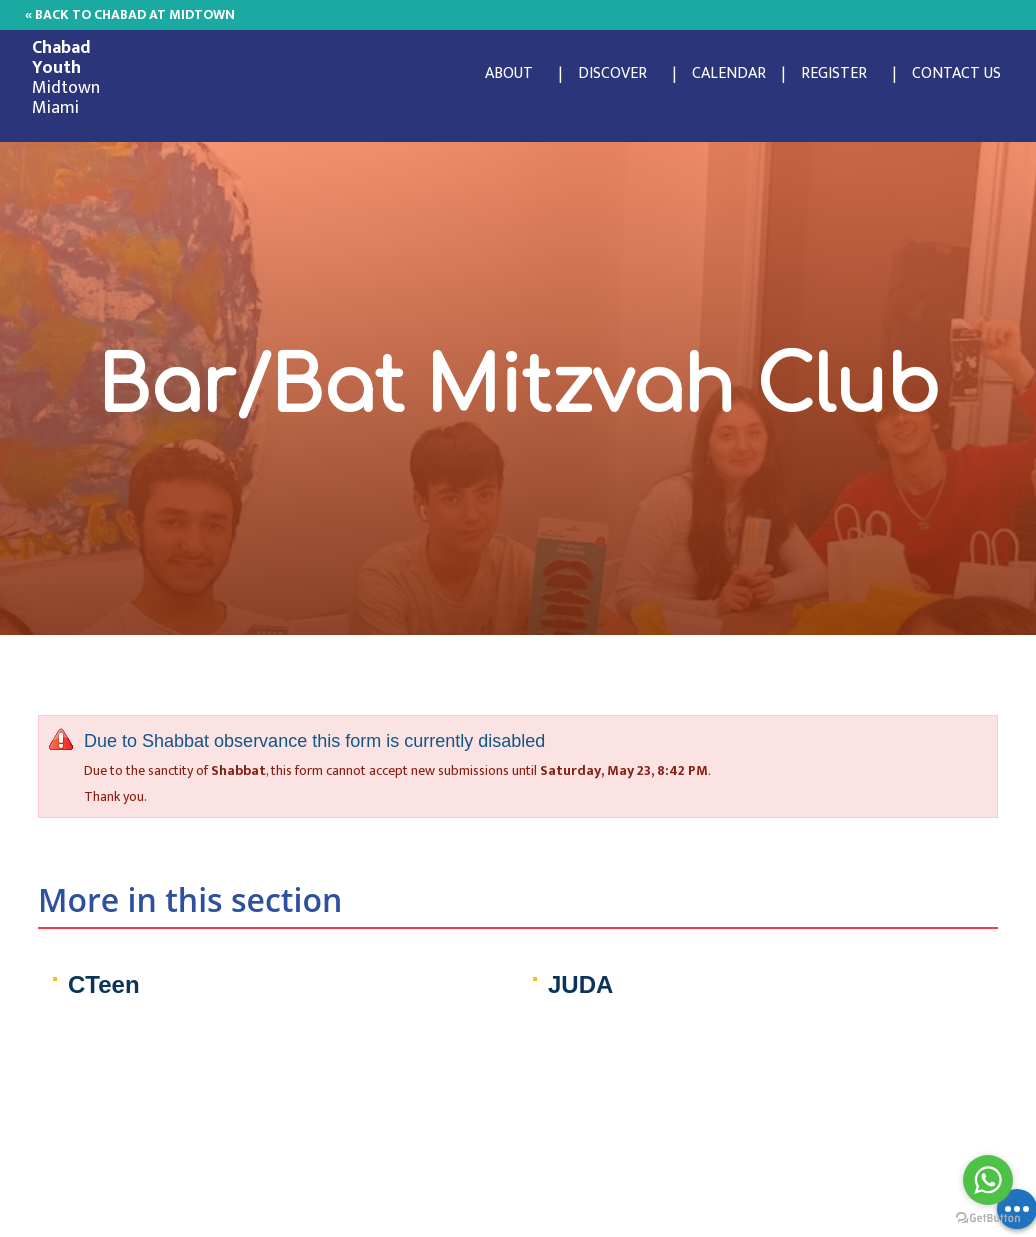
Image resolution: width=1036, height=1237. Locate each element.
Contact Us (956, 73)
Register (834, 73)
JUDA (580, 984)
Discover (612, 73)
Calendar (729, 73)
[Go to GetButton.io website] (988, 1217)
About (509, 73)
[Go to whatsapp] (988, 1180)
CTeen (104, 984)
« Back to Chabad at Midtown (130, 14)
